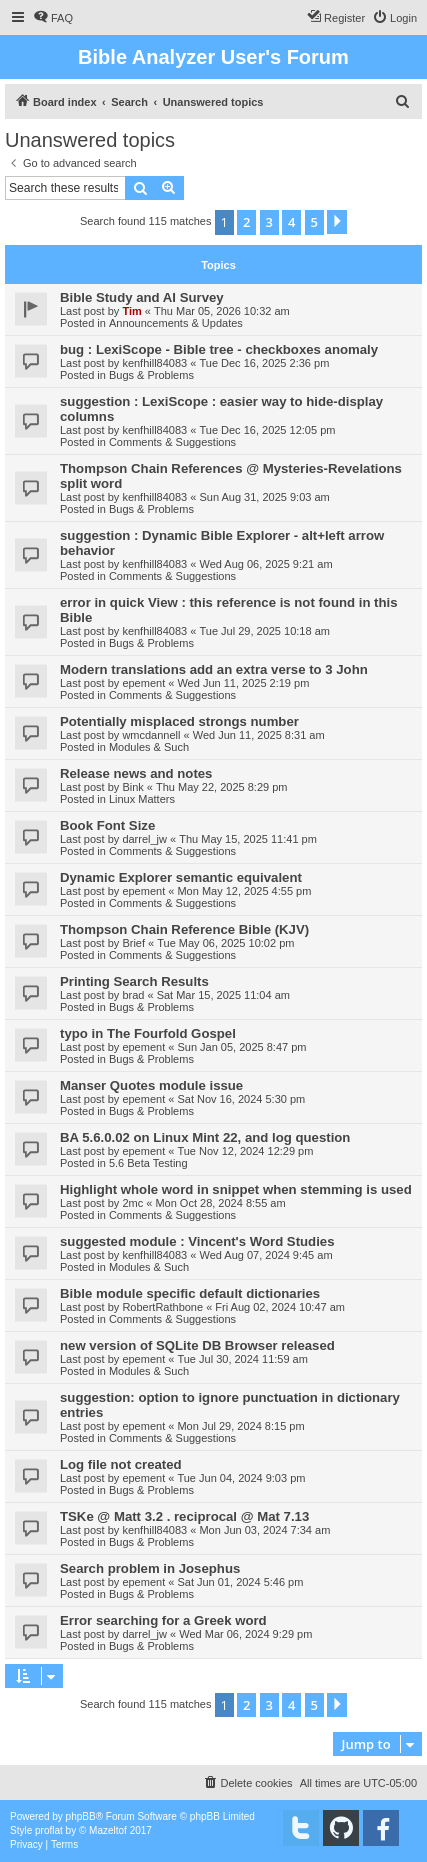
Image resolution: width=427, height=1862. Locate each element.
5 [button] (314, 222)
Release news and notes (136, 773)
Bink (132, 787)
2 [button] (246, 222)
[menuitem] (53, 18)
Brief (133, 943)
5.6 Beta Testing (148, 1163)
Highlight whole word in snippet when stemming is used (236, 1189)
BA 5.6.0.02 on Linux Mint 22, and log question (205, 1137)
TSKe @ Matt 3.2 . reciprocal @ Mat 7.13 (184, 1516)
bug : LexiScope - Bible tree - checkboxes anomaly (219, 349)
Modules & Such (149, 747)
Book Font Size (107, 825)
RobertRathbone (162, 1307)
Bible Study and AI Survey (142, 297)
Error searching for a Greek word (163, 1620)
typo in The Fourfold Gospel (148, 1033)
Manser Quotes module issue (151, 1085)
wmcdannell (151, 735)
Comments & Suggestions (172, 442)
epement (143, 683)
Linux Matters (142, 799)
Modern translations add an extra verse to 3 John (214, 669)
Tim (131, 311)
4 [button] (291, 222)
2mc (132, 1203)
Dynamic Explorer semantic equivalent (181, 877)
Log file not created (121, 1464)
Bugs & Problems (151, 375)
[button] (337, 222)
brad (133, 995)
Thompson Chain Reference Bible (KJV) (184, 929)
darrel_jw (144, 839)
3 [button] (269, 222)
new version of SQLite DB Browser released (197, 1345)
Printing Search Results (134, 981)
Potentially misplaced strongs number (179, 721)
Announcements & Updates (176, 323)
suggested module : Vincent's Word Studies (197, 1241)
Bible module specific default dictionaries (190, 1293)
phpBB (81, 1816)
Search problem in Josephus (150, 1568)
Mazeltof (108, 1830)
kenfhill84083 (154, 363)
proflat (49, 1830)
